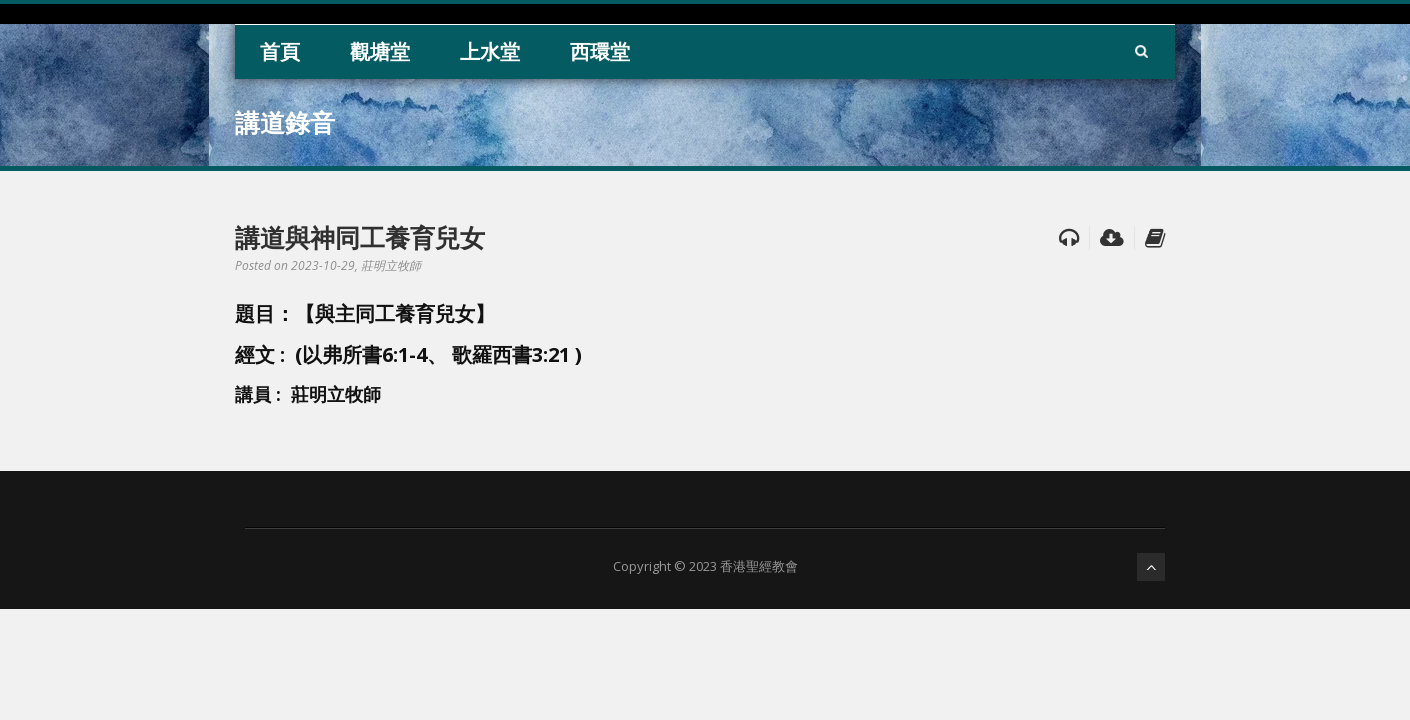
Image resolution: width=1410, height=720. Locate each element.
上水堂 (490, 51)
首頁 (280, 51)
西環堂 (600, 51)
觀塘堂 (380, 51)
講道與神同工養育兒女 (360, 237)
